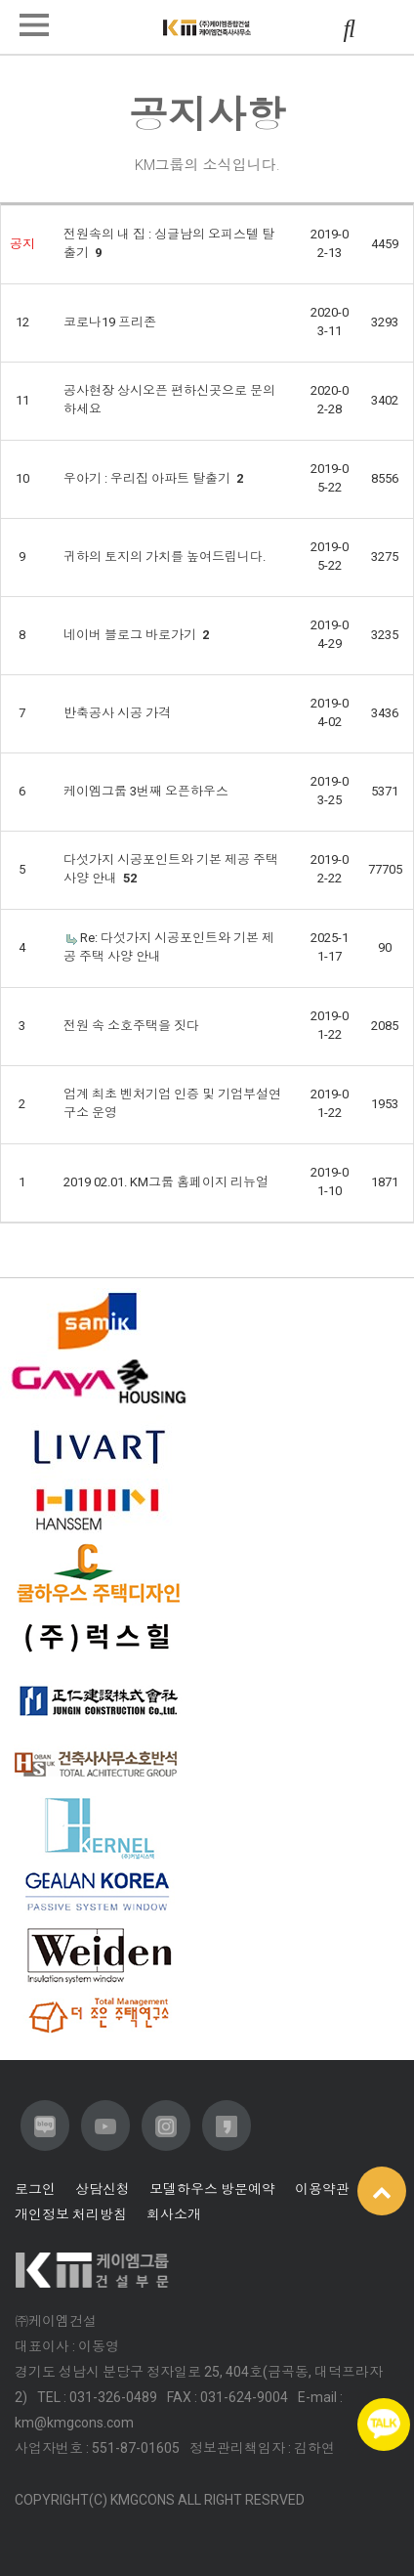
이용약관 (322, 2189)
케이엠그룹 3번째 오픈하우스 (145, 791)
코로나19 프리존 (109, 322)
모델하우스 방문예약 (212, 2189)
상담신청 (102, 2189)
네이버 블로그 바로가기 (136, 634)
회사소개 (173, 2214)
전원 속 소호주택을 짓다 (131, 1025)
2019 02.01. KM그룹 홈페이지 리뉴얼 (166, 1182)
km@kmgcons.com (74, 2422)
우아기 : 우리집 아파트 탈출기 (153, 478)
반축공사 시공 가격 (117, 713)
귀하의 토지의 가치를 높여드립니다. (164, 556)
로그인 (35, 2189)
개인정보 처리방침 (71, 2214)
